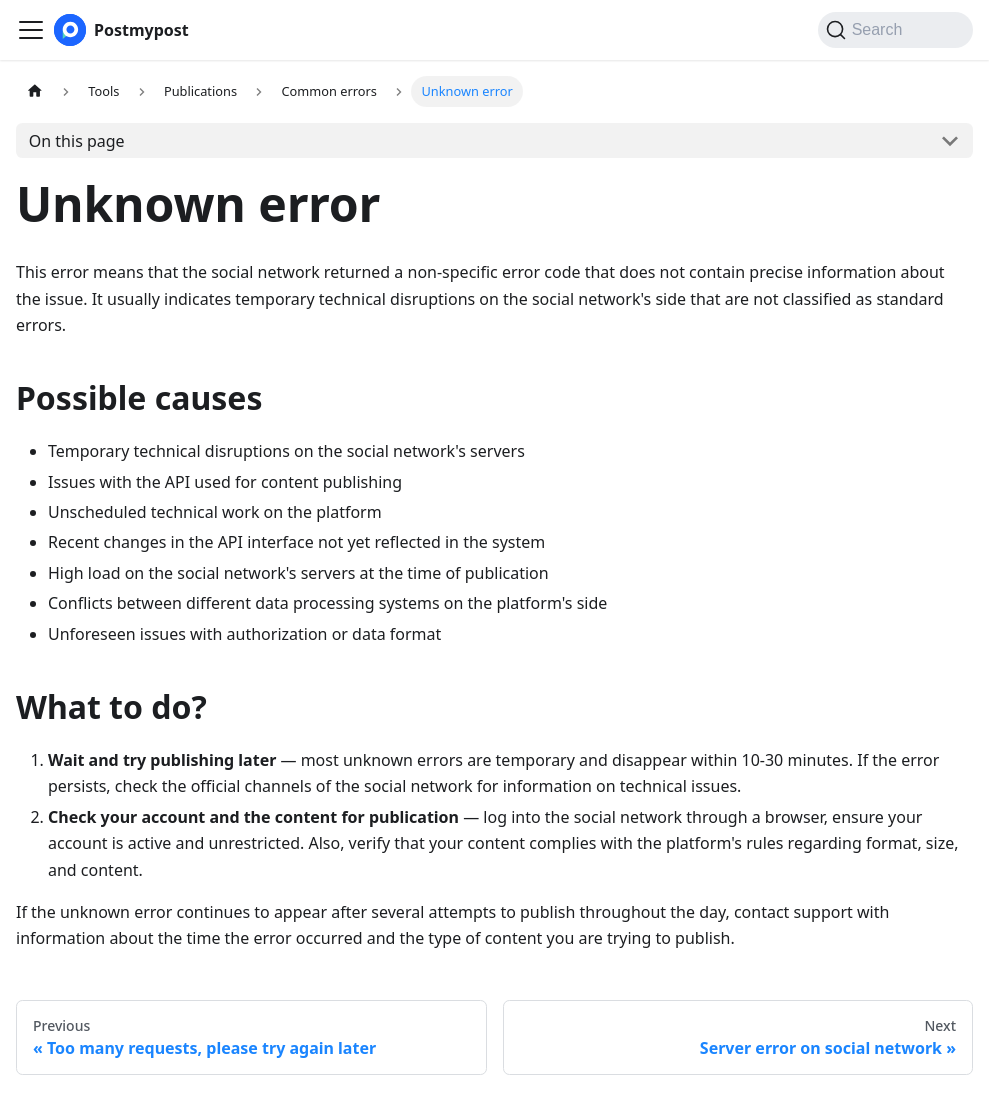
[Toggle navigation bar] (31, 30)
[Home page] (35, 91)
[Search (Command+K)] (895, 30)
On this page (77, 141)
